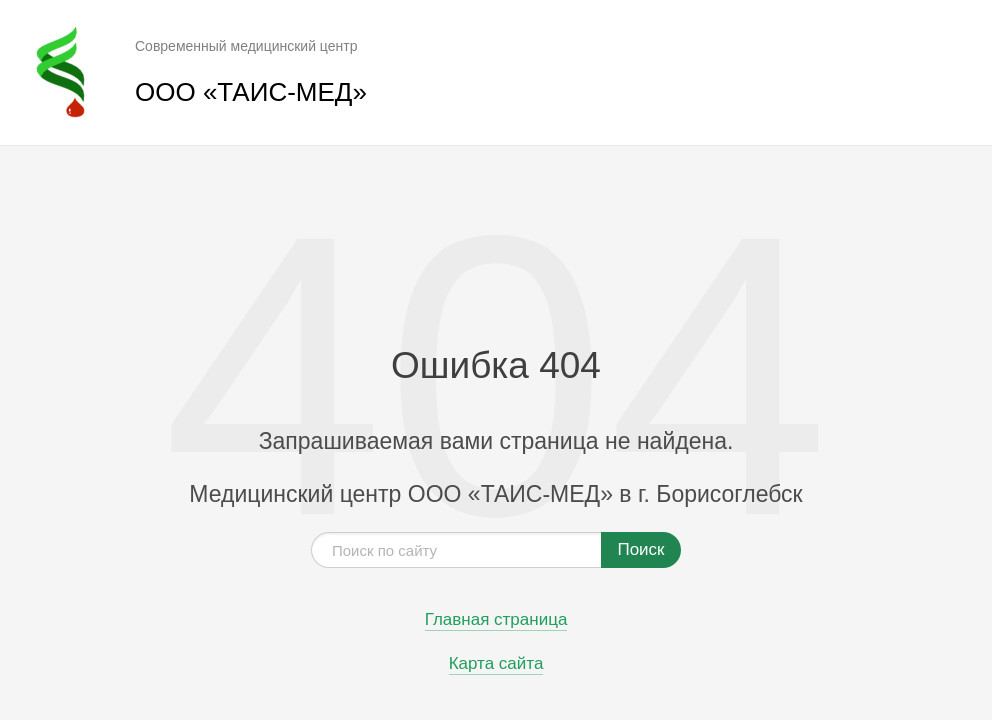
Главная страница (496, 620)
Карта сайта (496, 664)
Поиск (640, 549)
